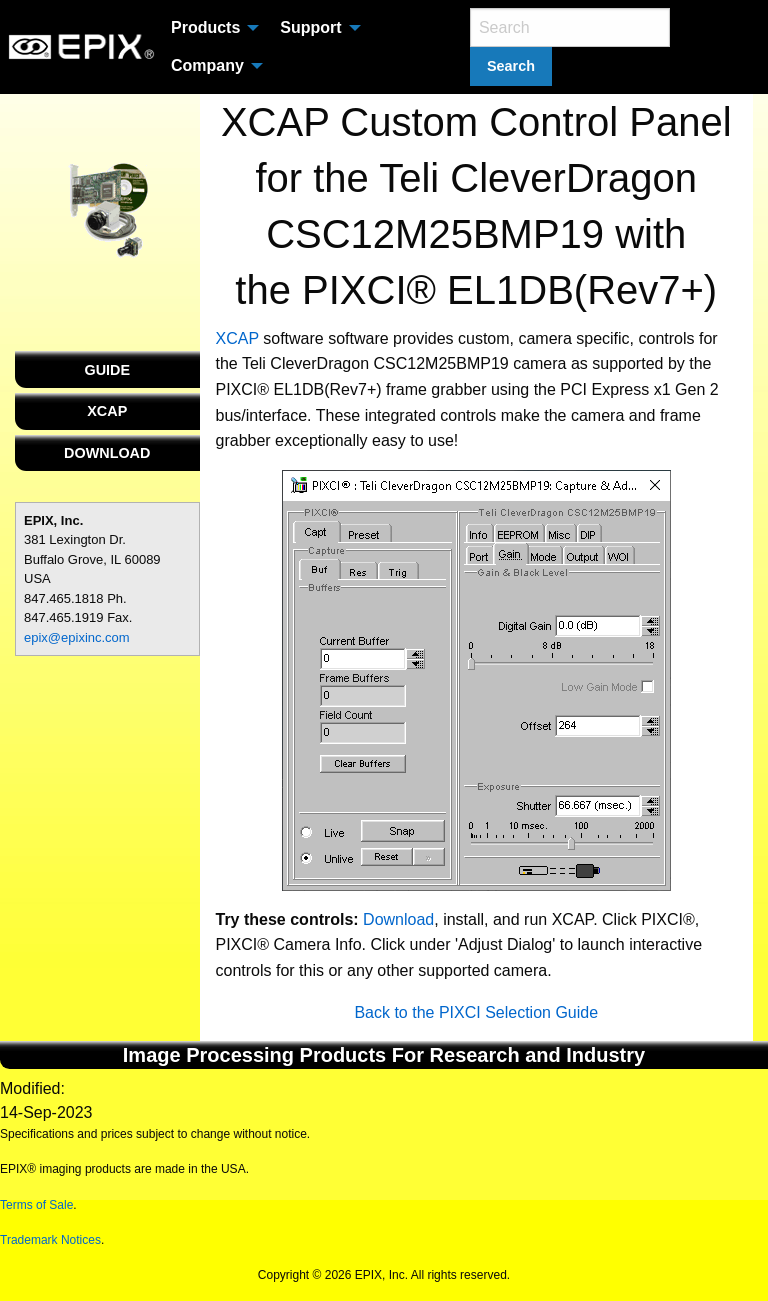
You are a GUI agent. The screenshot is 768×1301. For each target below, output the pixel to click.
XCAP (107, 411)
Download (398, 919)
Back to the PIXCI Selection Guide (476, 1012)
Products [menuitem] (205, 27)
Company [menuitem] (207, 65)
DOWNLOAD (107, 453)
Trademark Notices (50, 1240)
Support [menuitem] (310, 27)
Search (511, 66)
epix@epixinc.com (77, 637)
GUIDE (107, 370)
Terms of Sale (36, 1205)
